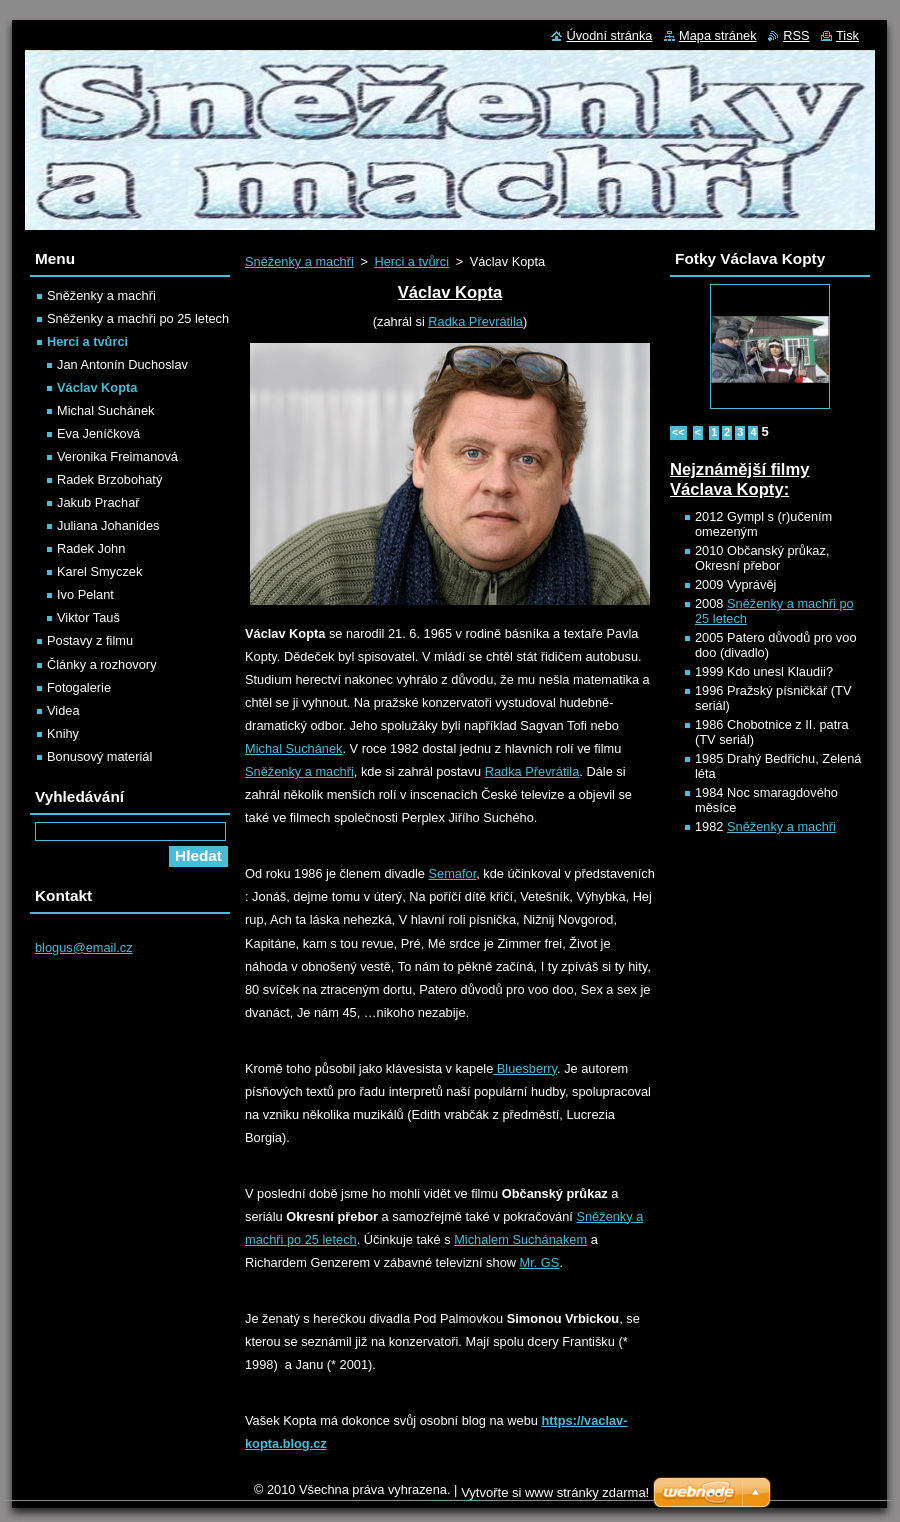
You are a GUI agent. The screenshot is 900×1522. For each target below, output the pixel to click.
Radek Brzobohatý (109, 479)
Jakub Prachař (98, 502)
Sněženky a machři (299, 261)
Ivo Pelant (85, 594)
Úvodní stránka (609, 35)
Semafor (453, 873)
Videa (63, 710)
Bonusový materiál (99, 756)
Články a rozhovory (102, 664)
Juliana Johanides (108, 525)
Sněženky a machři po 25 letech (138, 318)
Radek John (91, 548)
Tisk (847, 35)
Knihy (63, 733)
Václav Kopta (97, 387)
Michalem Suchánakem (520, 1239)
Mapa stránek (718, 35)
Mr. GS (540, 1262)
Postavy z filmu (90, 640)
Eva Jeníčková (98, 433)
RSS (796, 35)
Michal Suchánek (293, 748)
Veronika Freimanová (117, 456)
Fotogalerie (79, 687)
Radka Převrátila (475, 321)
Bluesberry (525, 1068)
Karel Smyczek (99, 571)
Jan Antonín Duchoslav (122, 364)
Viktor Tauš (88, 617)
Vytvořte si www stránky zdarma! (555, 1492)
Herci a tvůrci (411, 261)
